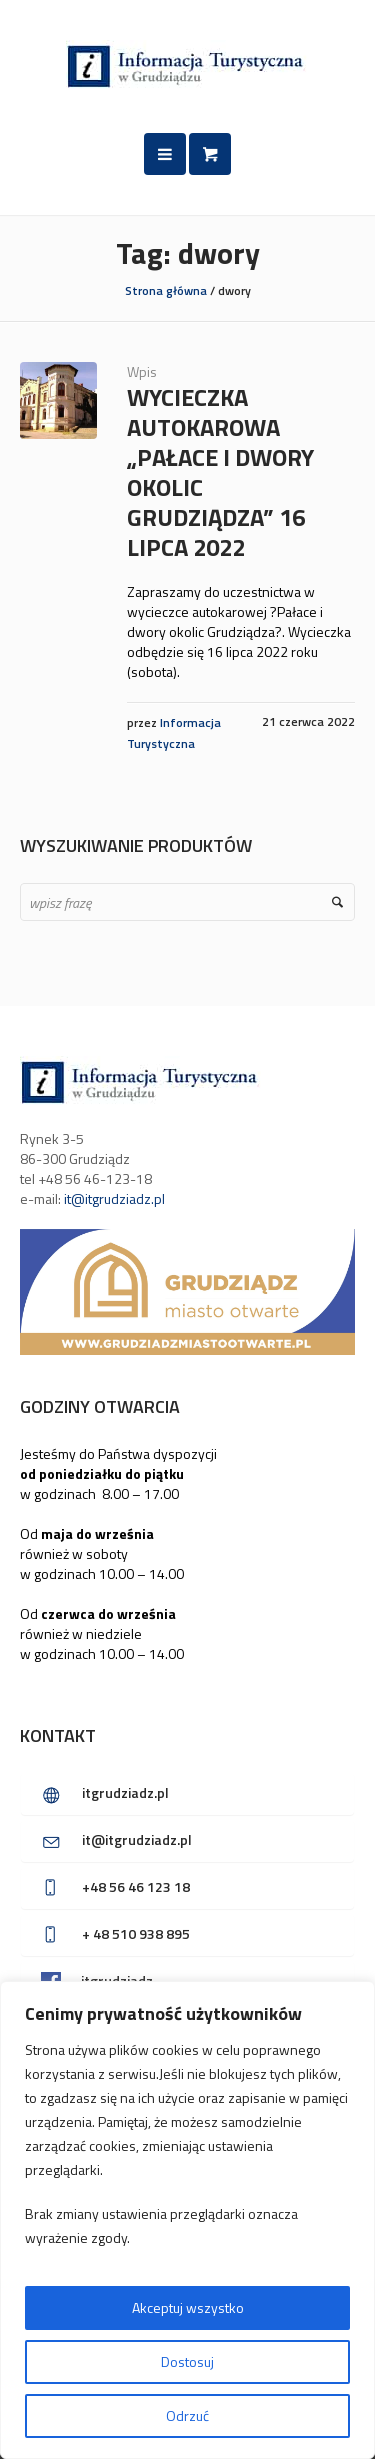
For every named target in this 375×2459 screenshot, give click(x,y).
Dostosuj (187, 2361)
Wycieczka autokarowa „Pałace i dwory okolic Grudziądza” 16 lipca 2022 (220, 472)
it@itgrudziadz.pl (114, 1198)
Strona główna (166, 290)
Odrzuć (187, 2415)
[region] (187, 2220)
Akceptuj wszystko (188, 2307)
